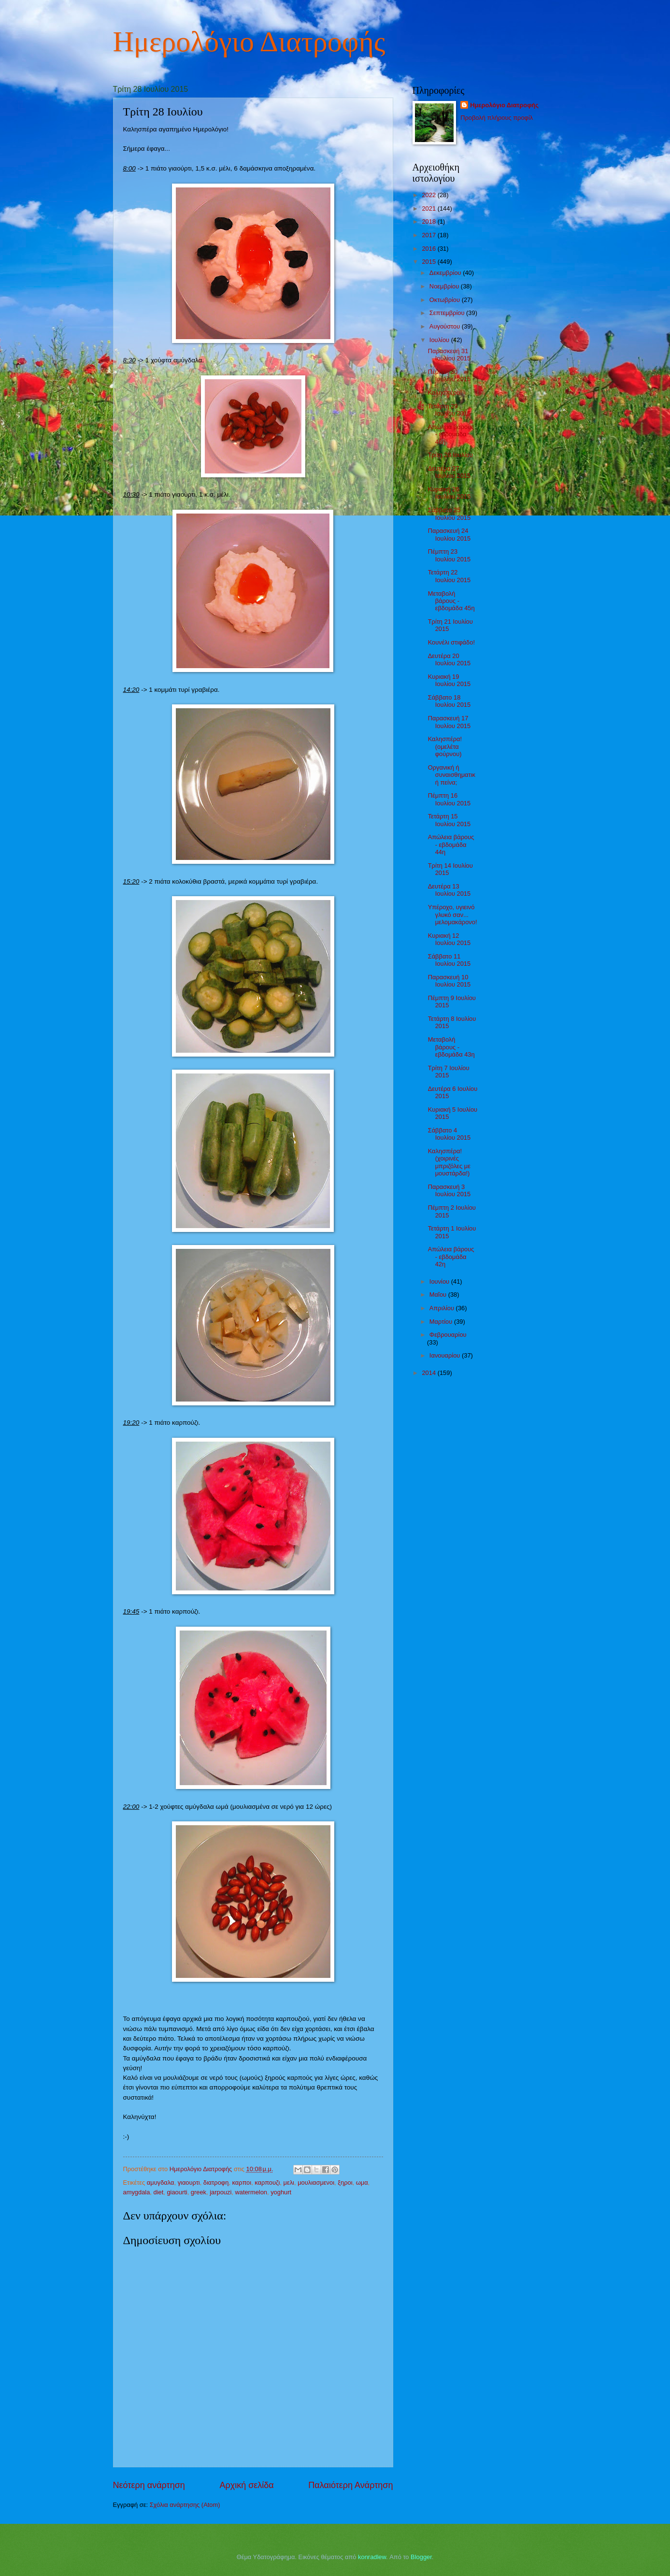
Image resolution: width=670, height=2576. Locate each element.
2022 (429, 195)
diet (158, 2192)
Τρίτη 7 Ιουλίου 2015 (449, 1071)
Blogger (421, 2557)
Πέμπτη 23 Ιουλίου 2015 (449, 555)
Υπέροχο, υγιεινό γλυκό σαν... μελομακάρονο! (452, 914)
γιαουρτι (189, 2182)
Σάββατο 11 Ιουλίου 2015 (449, 960)
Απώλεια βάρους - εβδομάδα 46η (451, 434)
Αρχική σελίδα (246, 2485)
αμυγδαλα (160, 2182)
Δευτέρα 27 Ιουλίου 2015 (449, 472)
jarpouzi (220, 2192)
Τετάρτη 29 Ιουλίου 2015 (449, 409)
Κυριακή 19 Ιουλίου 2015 (449, 680)
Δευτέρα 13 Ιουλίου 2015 (449, 890)
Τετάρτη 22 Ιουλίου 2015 (449, 576)
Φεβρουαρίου (448, 1334)
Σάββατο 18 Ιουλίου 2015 (449, 701)
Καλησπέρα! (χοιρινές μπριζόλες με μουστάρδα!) (449, 1162)
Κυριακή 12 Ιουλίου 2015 (449, 939)
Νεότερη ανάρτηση (149, 2485)
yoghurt (281, 2192)
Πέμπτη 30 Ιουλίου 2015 (449, 375)
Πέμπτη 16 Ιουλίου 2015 (449, 799)
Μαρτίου (441, 1321)
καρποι (242, 2182)
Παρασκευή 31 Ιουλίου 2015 (449, 354)
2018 (429, 221)
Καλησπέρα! (445, 392)
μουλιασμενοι (316, 2182)
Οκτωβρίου (445, 299)
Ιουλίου (440, 339)
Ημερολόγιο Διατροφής (249, 41)
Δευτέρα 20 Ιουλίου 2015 (449, 659)
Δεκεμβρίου (446, 272)
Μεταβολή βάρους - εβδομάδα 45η (451, 601)
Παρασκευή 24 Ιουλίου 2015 (449, 534)
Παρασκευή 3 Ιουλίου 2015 (449, 1190)
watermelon (251, 2192)
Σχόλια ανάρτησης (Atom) (185, 2504)
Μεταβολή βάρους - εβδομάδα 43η (451, 1047)
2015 (429, 261)
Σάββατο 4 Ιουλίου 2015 (449, 1134)
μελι (289, 2182)
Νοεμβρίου (445, 286)
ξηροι (345, 2182)
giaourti (177, 2192)
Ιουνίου (440, 1281)
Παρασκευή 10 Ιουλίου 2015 (449, 980)
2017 (429, 235)
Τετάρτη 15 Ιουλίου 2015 (449, 820)
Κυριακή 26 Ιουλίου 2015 (449, 493)
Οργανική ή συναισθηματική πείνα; (451, 775)
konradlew (372, 2557)
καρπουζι (267, 2182)
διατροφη (216, 2182)
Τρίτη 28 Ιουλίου (450, 454)
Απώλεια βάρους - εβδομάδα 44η (451, 844)
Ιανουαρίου (445, 1355)
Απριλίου (442, 1308)
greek (198, 2192)
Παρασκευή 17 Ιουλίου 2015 (449, 722)
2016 (429, 248)
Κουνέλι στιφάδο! (451, 642)
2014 (429, 1372)
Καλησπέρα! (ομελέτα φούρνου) (445, 746)
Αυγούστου (445, 326)
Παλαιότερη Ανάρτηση (350, 2485)
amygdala (136, 2192)
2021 (429, 208)
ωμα (362, 2182)
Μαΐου (438, 1294)
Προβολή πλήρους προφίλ (496, 117)
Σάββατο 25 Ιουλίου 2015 (449, 513)
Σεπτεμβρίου (447, 312)
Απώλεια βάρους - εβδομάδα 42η (451, 1256)
